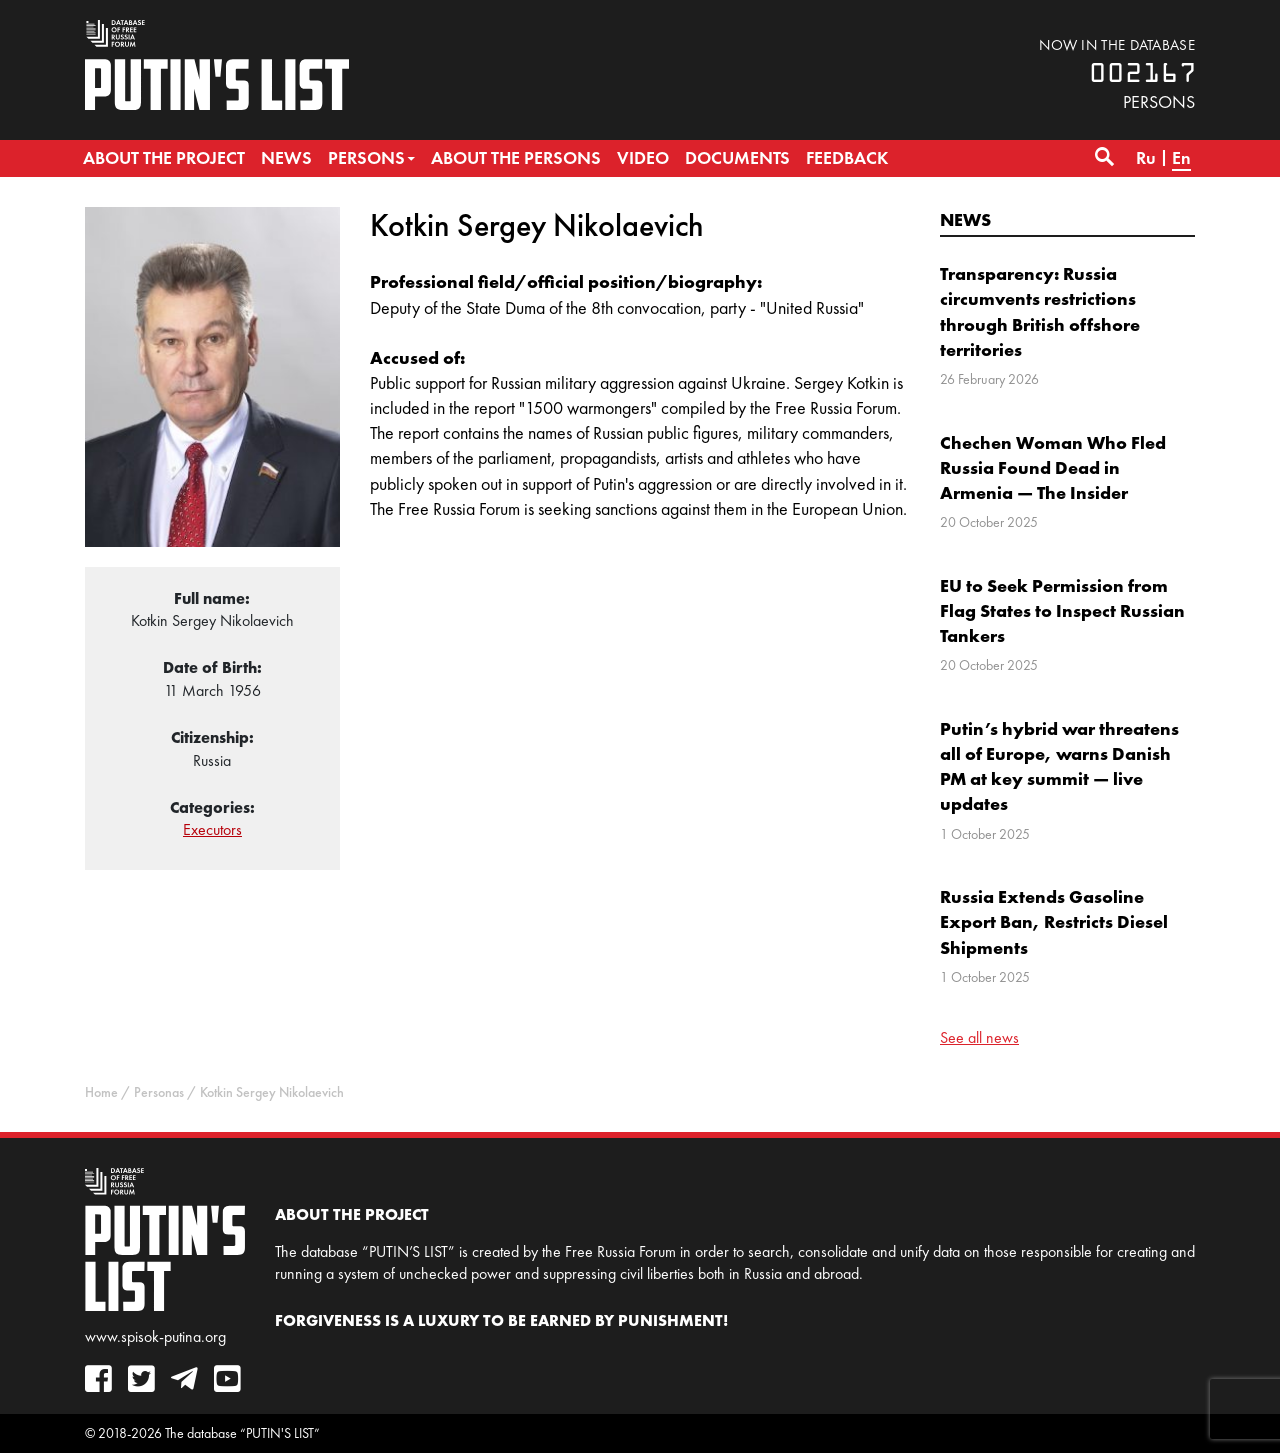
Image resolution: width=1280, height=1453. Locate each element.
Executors (212, 829)
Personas (159, 1092)
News (965, 219)
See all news (979, 1037)
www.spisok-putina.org (155, 1336)
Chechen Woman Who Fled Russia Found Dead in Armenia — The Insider (1053, 467)
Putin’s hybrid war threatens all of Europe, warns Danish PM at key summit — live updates (1059, 766)
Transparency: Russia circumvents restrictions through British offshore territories (1040, 311)
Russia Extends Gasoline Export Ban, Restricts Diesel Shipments (1054, 921)
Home (101, 1092)
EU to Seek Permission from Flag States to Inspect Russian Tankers (1062, 610)
